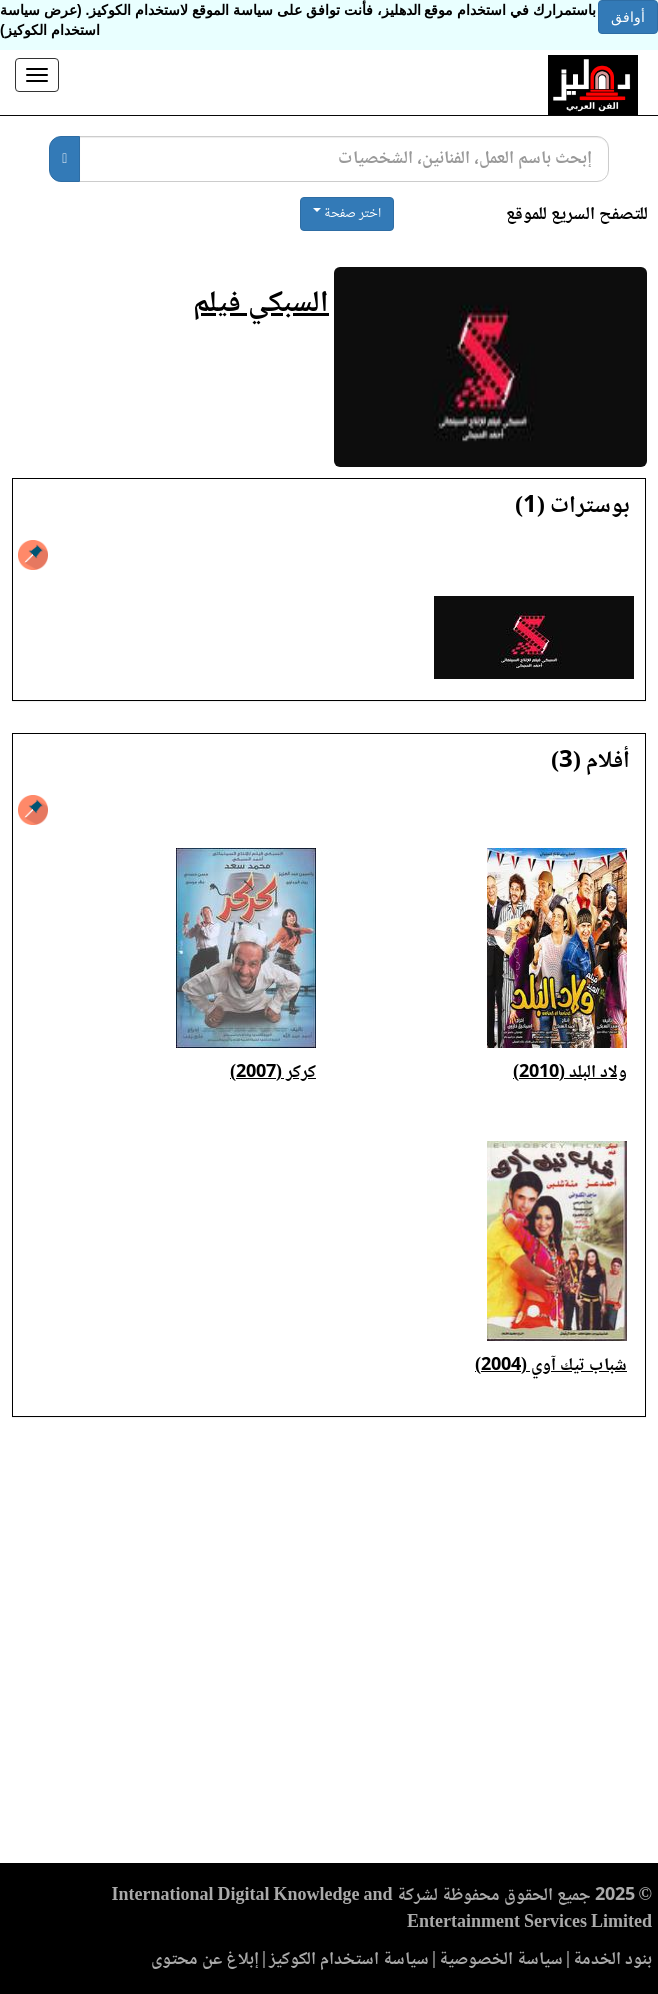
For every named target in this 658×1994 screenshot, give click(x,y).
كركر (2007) (273, 1073)
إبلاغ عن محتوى (205, 1960)
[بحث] (64, 159)
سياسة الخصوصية (501, 1960)
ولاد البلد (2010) (570, 1073)
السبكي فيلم (261, 304)
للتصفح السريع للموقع (577, 215)
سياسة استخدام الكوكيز (349, 1960)
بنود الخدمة (612, 1960)
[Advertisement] (329, 1646)
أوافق (628, 17)
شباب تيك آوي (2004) (551, 1366)
